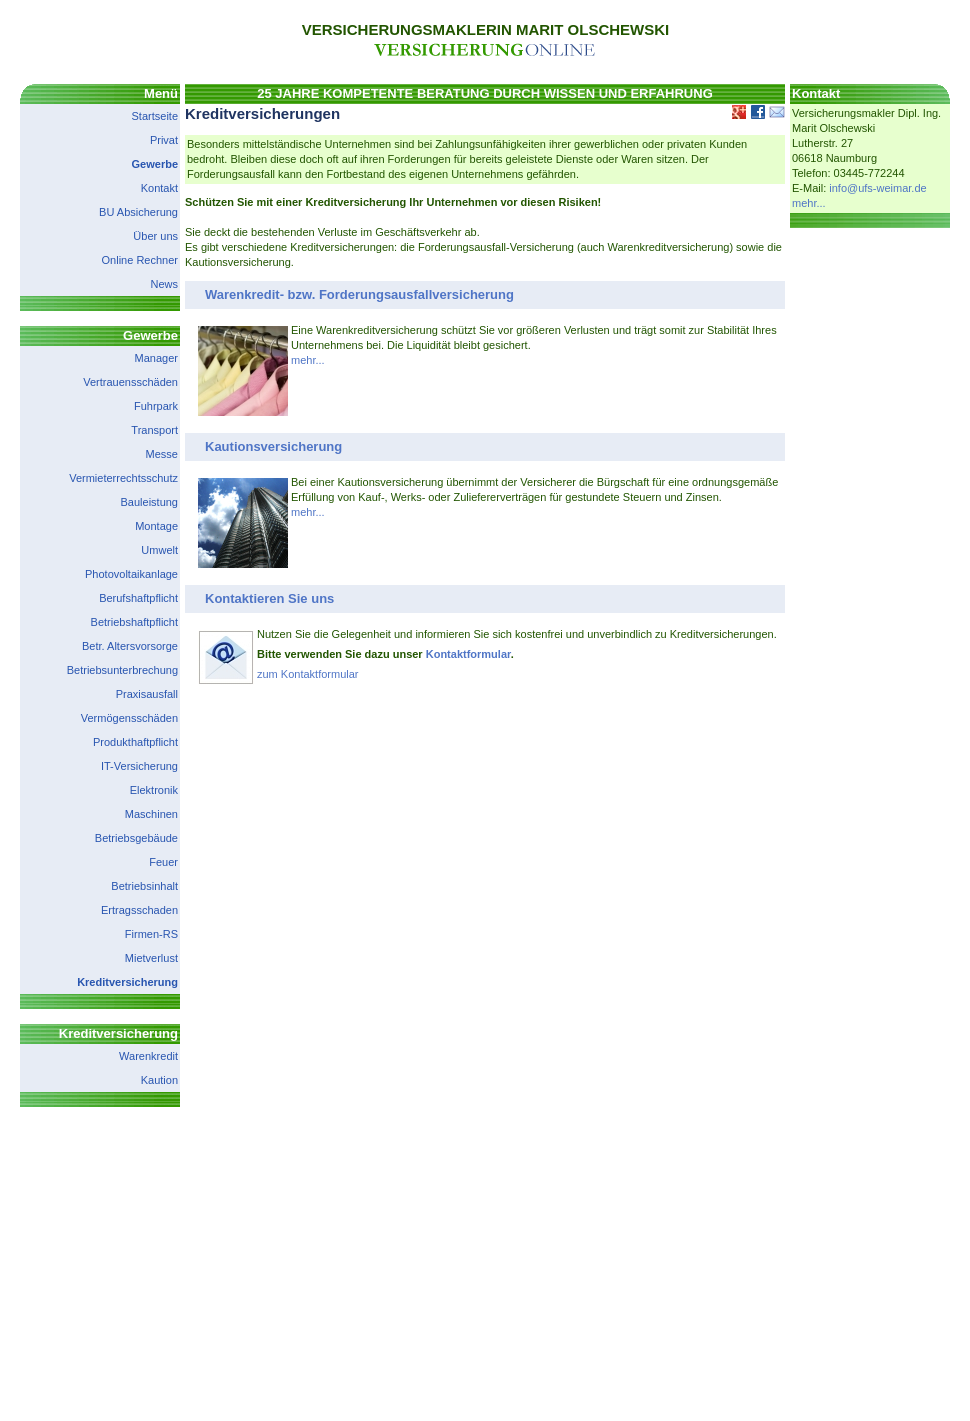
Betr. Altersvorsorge (130, 646)
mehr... (308, 360)
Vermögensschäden (129, 718)
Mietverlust (151, 958)
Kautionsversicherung (273, 446)
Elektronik (154, 790)
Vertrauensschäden (130, 382)
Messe (162, 454)
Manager (156, 358)
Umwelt (159, 550)
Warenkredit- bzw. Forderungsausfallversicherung (359, 294)
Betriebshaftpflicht (134, 622)
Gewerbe (155, 164)
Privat (164, 140)
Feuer (163, 862)
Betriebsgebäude (136, 838)
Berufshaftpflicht (138, 598)
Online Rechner (140, 260)
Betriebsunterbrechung (122, 670)
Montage (156, 526)
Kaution (159, 1080)
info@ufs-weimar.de (877, 188)
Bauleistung (150, 502)
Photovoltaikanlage (131, 574)
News (164, 284)
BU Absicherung (138, 212)
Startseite (155, 116)
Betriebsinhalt (144, 886)
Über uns (155, 236)
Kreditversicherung (127, 982)
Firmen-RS (151, 934)
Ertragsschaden (139, 910)
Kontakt (159, 188)
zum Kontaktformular (307, 674)
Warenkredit (148, 1056)
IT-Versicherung (139, 766)
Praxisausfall (147, 694)
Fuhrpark (156, 406)
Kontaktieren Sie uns (269, 598)
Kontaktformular (468, 654)
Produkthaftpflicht (135, 742)
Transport (154, 430)
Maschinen (151, 814)
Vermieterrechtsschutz (123, 478)
